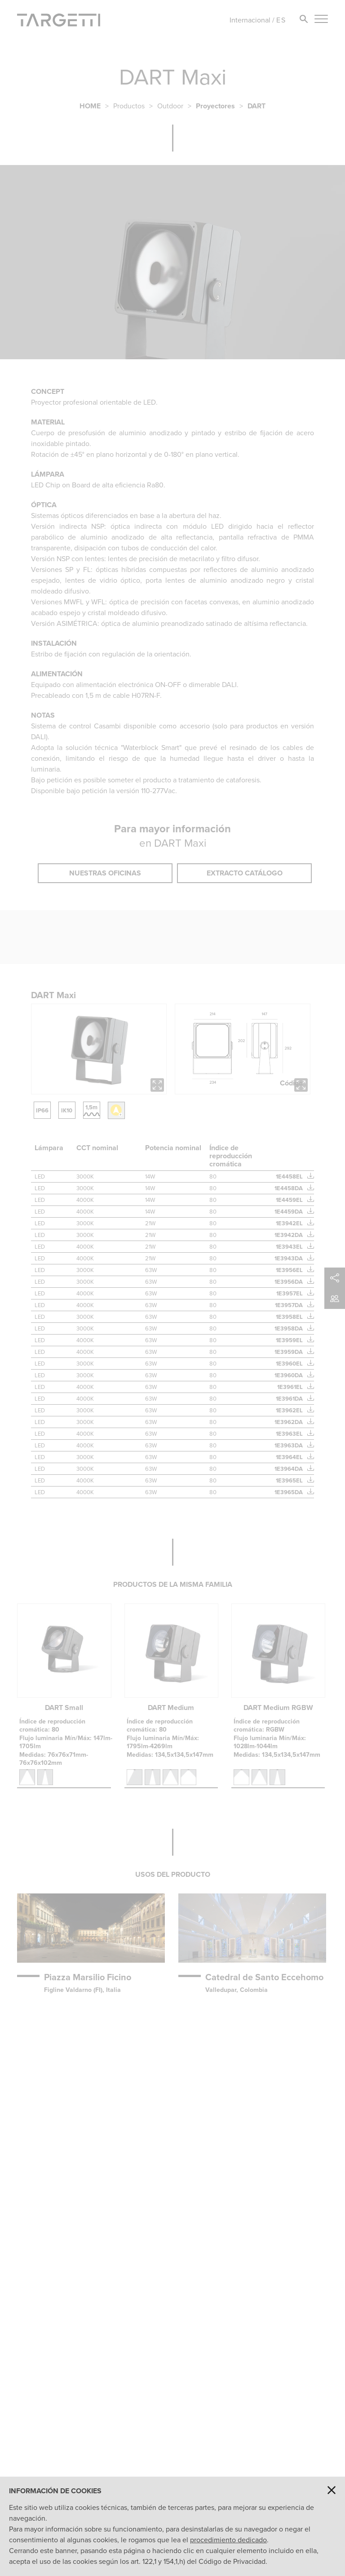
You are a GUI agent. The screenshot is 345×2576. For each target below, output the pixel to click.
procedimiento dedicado (228, 2540)
